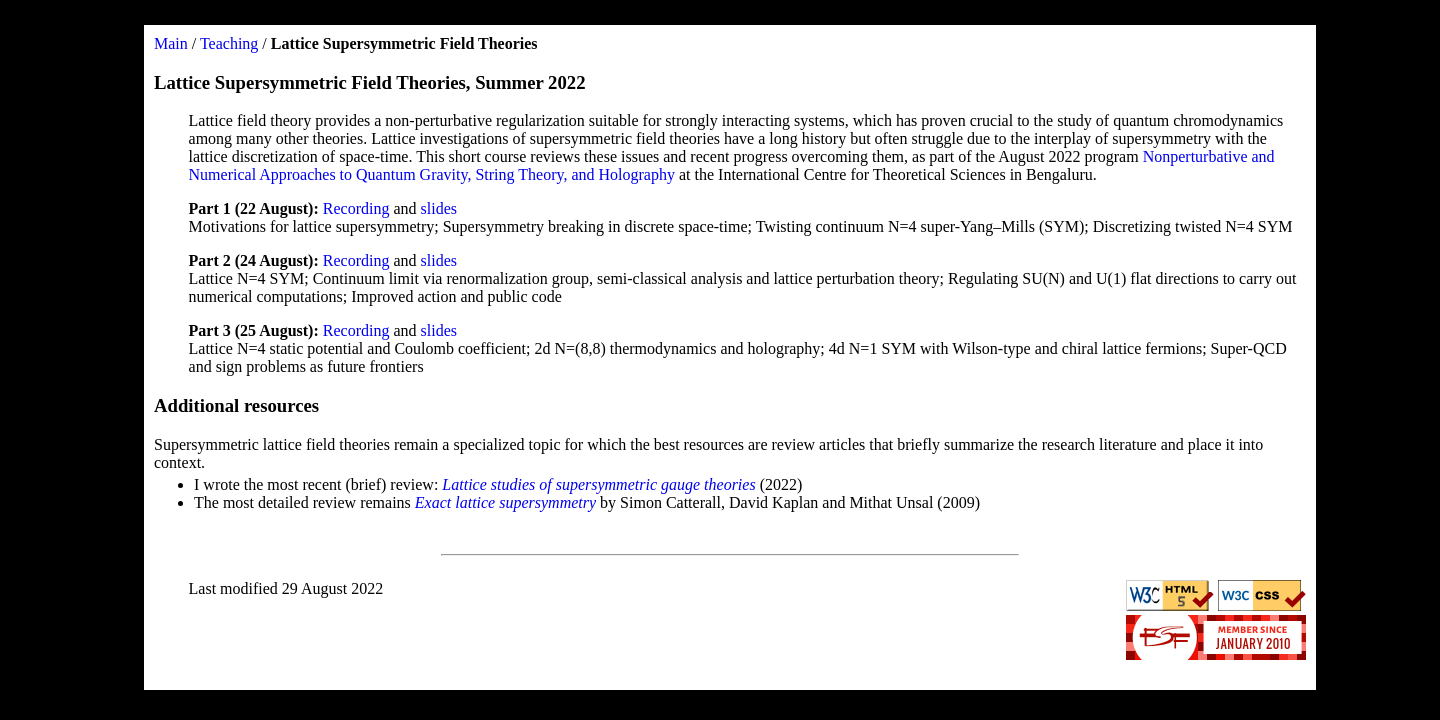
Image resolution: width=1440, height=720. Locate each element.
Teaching (229, 43)
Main (171, 43)
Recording (356, 208)
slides (439, 208)
